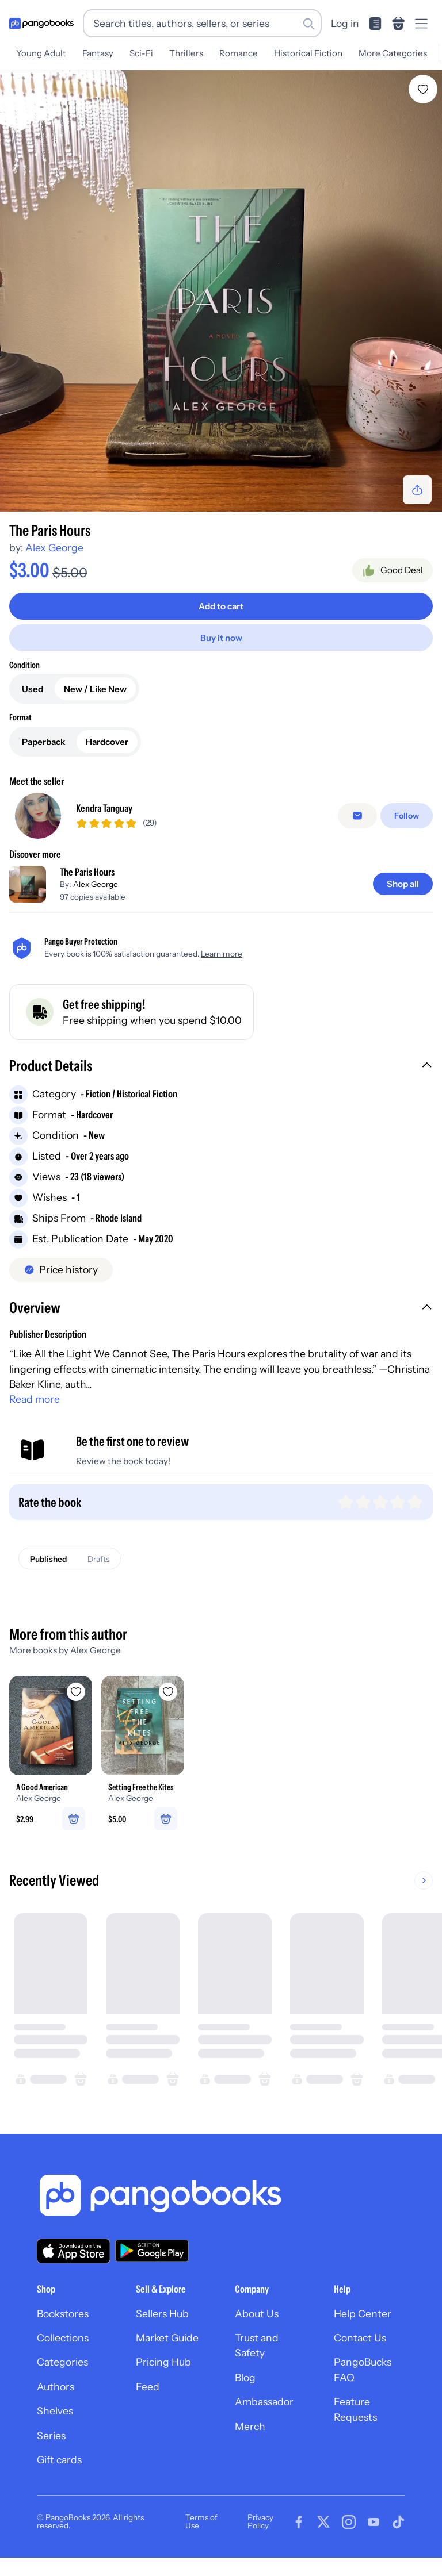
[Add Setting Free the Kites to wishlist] (168, 1692)
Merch (250, 2426)
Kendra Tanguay (104, 808)
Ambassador (264, 2401)
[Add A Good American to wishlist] (76, 1692)
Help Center (362, 2314)
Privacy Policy (260, 2521)
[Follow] (406, 815)
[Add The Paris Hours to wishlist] (423, 89)
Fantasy (97, 53)
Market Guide (167, 2338)
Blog (245, 2377)
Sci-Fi (141, 53)
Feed (147, 2387)
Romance (238, 53)
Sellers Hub (162, 2314)
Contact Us (360, 2338)
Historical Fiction (308, 53)
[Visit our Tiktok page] (398, 2522)
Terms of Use (201, 2521)
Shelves (55, 2411)
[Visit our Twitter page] (323, 2522)
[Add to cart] (221, 606)
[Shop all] (403, 884)
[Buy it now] (221, 637)
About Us (257, 2314)
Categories (62, 2362)
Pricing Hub (163, 2362)
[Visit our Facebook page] (299, 2522)
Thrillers (186, 53)
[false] (357, 815)
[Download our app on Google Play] (152, 2251)
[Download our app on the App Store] (73, 2251)
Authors (55, 2387)
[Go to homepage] (41, 23)
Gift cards (59, 2460)
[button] (221, 1067)
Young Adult (41, 53)
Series (51, 2435)
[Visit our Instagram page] (349, 2522)
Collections (63, 2338)
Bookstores (63, 2314)
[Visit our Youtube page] (373, 2522)
